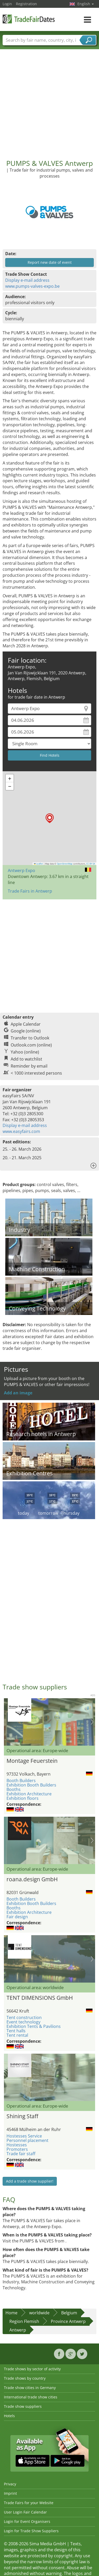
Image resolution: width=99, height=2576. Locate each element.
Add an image (18, 1393)
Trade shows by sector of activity (32, 2368)
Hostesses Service (24, 2136)
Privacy (10, 2483)
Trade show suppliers (23, 2406)
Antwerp (17, 2330)
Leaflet (38, 863)
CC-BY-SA (90, 863)
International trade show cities (30, 2397)
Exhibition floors (23, 1798)
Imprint (10, 2493)
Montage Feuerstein (32, 1760)
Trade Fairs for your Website (28, 2502)
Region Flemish (24, 2321)
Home (11, 2313)
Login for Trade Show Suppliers (31, 2530)
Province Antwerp (68, 2321)
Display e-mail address (27, 280)
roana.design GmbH (32, 1879)
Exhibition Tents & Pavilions (34, 2026)
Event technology (23, 2022)
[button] (49, 818)
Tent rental (17, 2035)
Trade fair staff (21, 2154)
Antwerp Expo (21, 870)
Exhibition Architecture (29, 1794)
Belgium (69, 2313)
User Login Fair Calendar (25, 2512)
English (85, 3)
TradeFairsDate (29, 19)
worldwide (39, 2313)
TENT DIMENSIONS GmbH (40, 1997)
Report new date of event (50, 262)
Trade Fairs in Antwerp (30, 891)
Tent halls (16, 2031)
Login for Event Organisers (27, 2521)
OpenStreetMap (64, 863)
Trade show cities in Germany (30, 2387)
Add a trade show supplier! (29, 2181)
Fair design (17, 1917)
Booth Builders (21, 1780)
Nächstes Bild (92, 1722)
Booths (14, 1789)
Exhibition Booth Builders (31, 1785)
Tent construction (24, 2017)
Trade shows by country (25, 2378)
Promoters (17, 2149)
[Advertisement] (49, 100)
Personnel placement (27, 2140)
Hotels (9, 2415)
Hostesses (17, 2145)
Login (7, 3)
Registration (26, 3)
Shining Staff (22, 2116)
